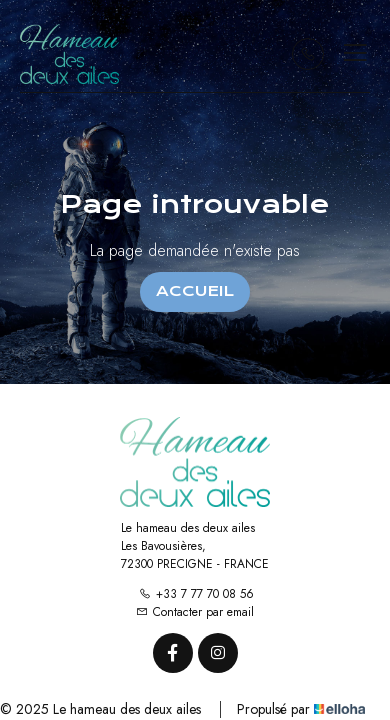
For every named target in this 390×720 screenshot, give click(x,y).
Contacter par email (195, 612)
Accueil (195, 291)
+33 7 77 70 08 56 (196, 594)
